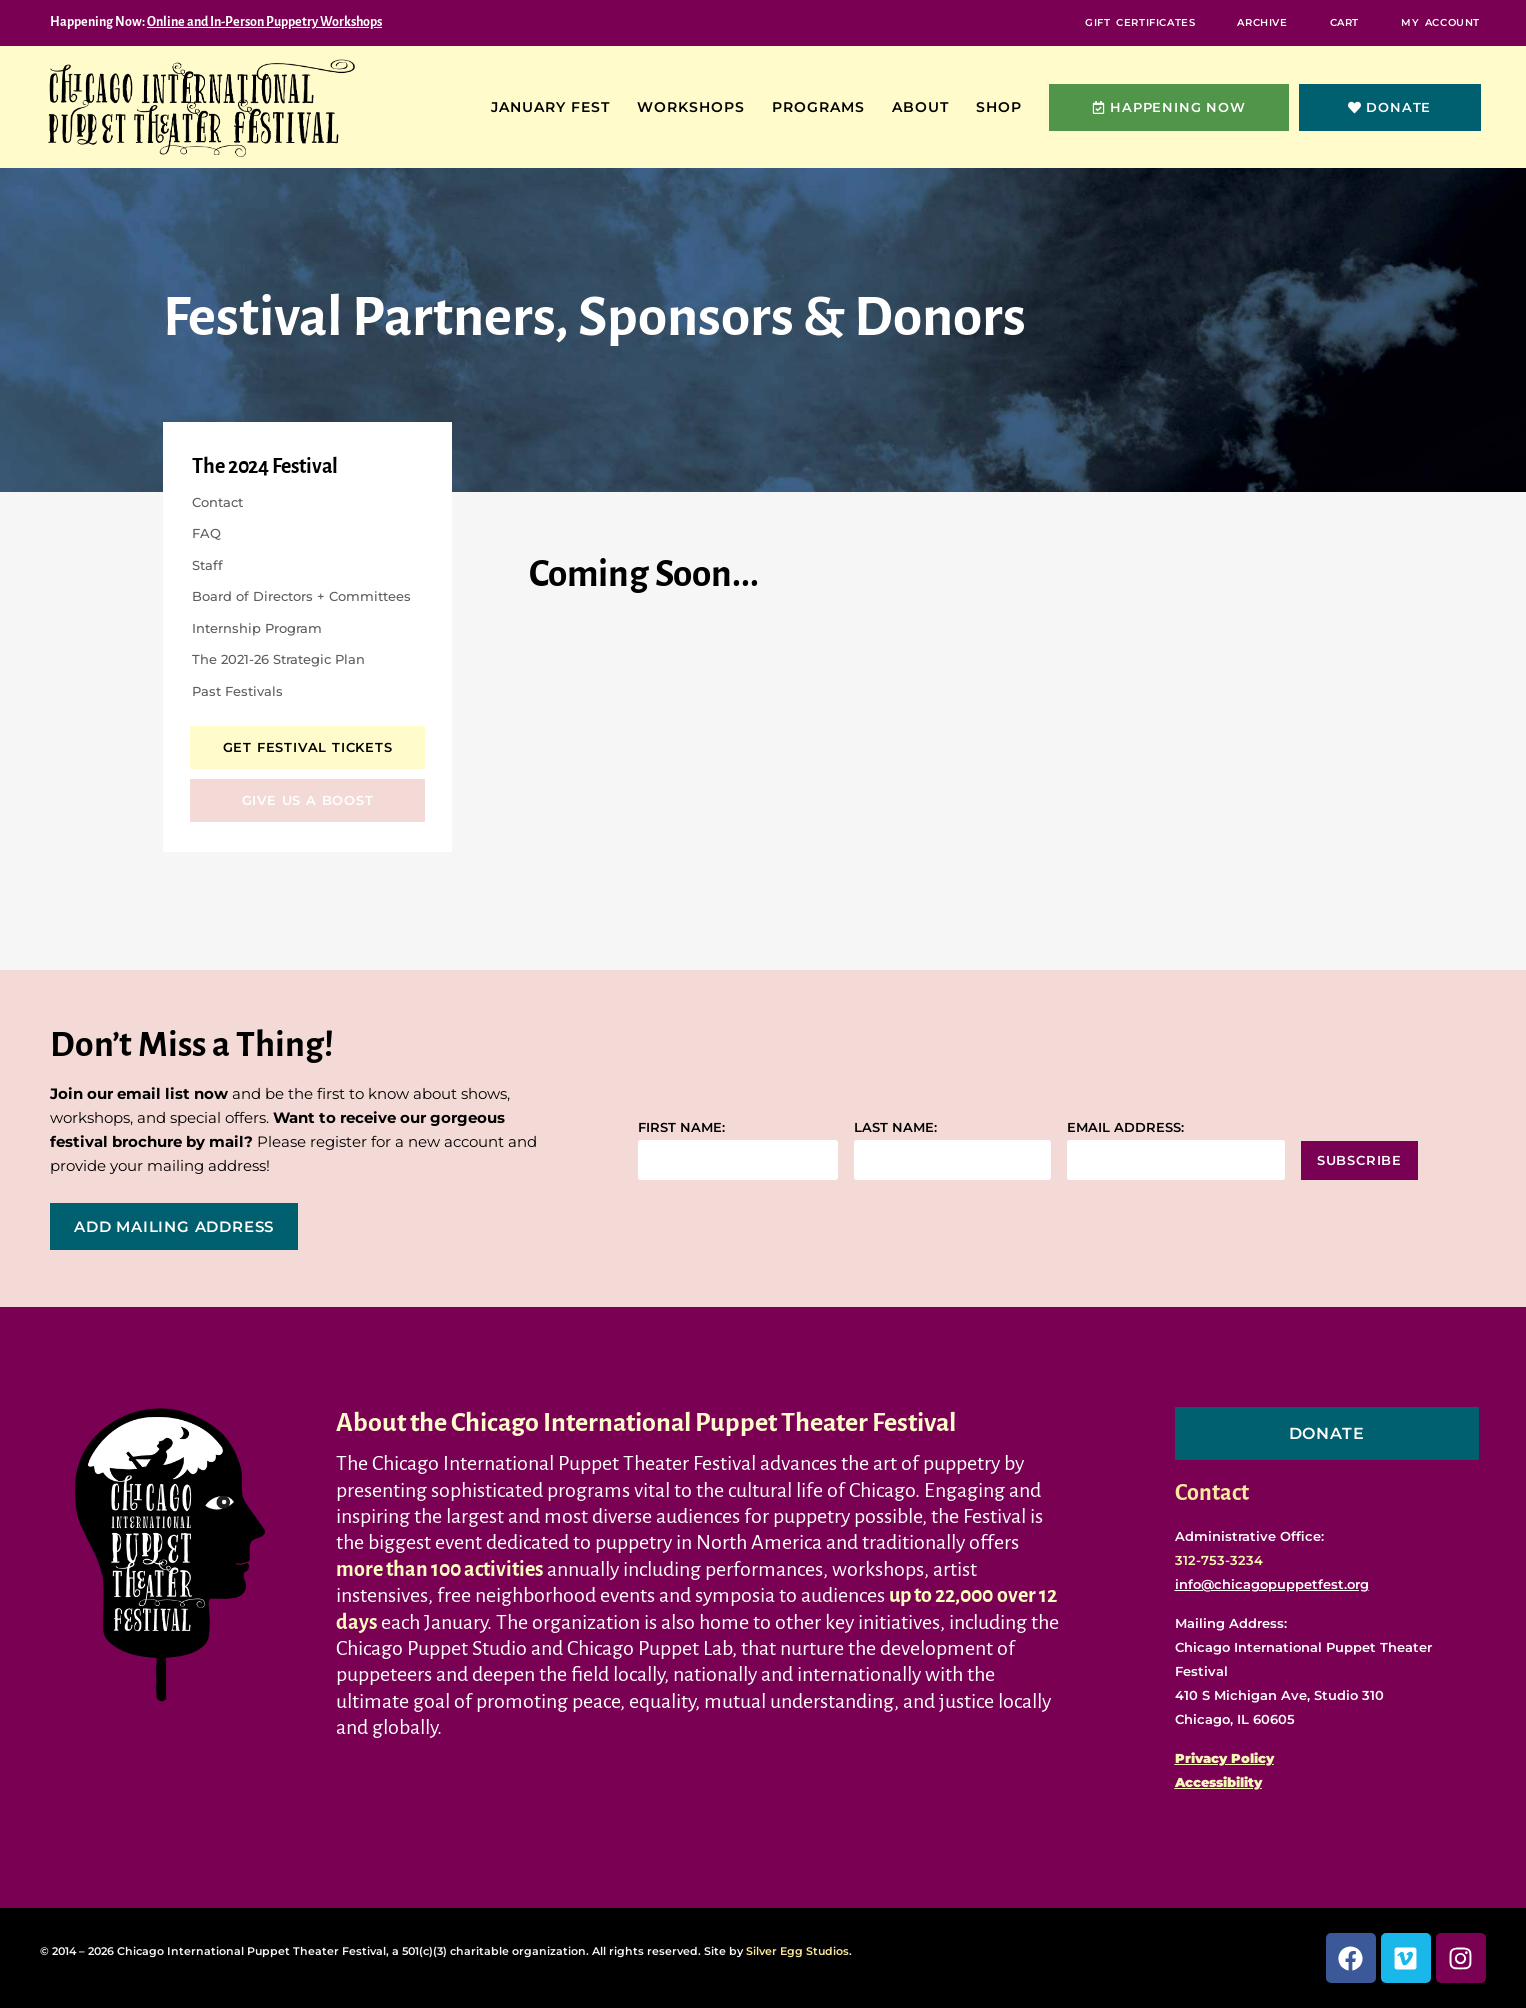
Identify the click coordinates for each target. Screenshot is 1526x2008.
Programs (823, 107)
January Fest (555, 107)
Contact (217, 502)
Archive (1262, 22)
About (925, 107)
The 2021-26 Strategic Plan (278, 659)
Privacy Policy (1224, 1758)
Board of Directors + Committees (301, 596)
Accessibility (1218, 1782)
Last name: (895, 1127)
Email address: (1125, 1127)
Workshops (696, 107)
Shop (1004, 107)
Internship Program (257, 628)
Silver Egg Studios (797, 1951)
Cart (1344, 22)
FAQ (206, 533)
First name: (681, 1127)
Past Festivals (237, 691)
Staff (207, 565)
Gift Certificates (1140, 22)
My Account (1440, 22)
